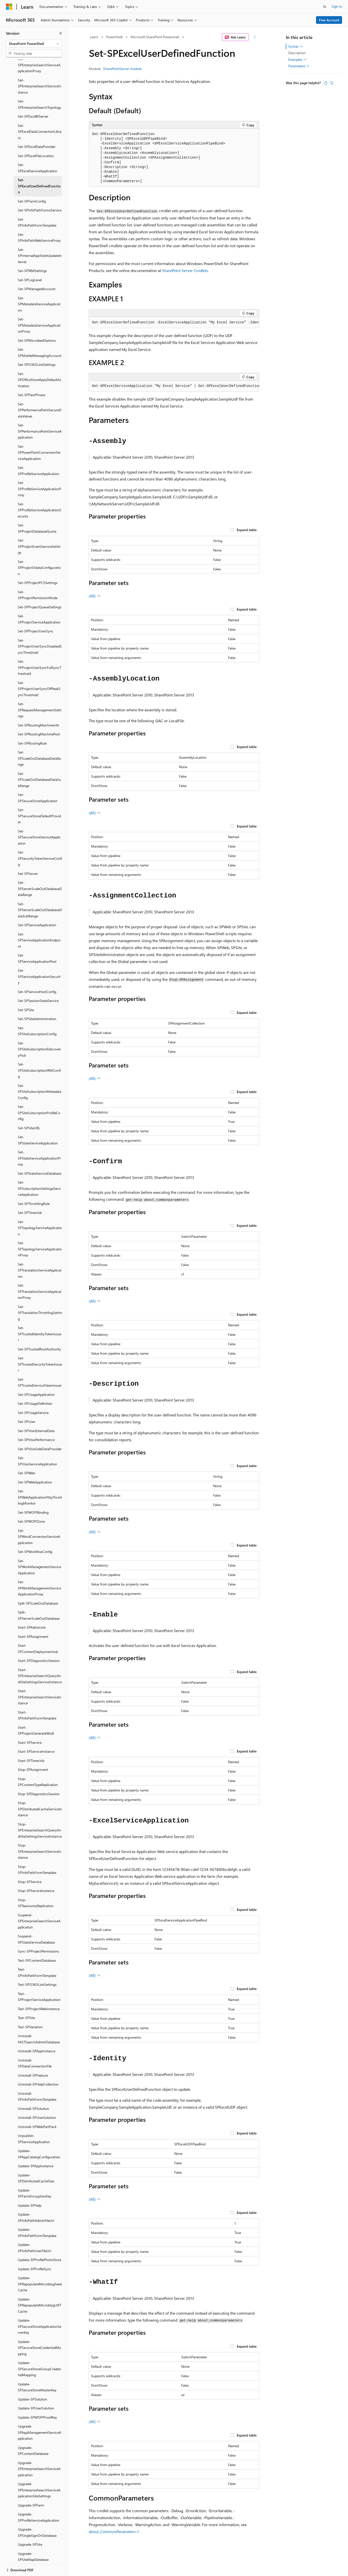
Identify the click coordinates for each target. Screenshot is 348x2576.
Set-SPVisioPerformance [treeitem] (36, 1422)
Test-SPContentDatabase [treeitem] (37, 1943)
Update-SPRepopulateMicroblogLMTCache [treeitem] (39, 2288)
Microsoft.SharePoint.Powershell (155, 36)
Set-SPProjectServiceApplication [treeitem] (39, 601)
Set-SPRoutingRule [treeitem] (32, 726)
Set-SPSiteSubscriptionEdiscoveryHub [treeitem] (39, 1032)
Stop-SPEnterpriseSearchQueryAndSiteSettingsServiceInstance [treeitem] (40, 1813)
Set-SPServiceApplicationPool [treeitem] (37, 941)
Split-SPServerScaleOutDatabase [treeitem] (38, 1598)
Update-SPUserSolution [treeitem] (36, 2391)
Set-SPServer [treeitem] (28, 856)
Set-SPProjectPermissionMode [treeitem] (38, 577)
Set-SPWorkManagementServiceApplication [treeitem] (39, 1549)
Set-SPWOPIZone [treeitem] (31, 1504)
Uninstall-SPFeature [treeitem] (33, 2058)
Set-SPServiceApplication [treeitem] (37, 907)
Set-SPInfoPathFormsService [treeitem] (39, 193)
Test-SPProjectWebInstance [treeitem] (38, 1991)
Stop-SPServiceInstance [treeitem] (36, 1873)
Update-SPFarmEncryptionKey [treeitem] (34, 2176)
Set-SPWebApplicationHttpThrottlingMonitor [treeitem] (40, 1480)
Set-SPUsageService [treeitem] (33, 1395)
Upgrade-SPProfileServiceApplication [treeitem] (38, 2500)
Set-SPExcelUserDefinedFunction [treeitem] (39, 168)
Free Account (329, 20)
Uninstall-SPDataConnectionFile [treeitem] (35, 2046)
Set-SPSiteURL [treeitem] (29, 1110)
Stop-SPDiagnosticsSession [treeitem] (38, 1776)
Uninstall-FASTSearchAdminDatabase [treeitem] (39, 2021)
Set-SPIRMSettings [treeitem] (32, 253)
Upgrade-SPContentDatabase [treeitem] (33, 2433)
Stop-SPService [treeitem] (29, 1864)
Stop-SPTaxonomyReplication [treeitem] (36, 1885)
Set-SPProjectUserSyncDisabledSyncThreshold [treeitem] (40, 629)
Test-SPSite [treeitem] (26, 2000)
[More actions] (255, 37)
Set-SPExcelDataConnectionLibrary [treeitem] (39, 114)
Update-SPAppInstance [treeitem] (35, 2148)
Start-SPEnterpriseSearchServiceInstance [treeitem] (39, 1679)
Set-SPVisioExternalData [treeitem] (36, 1413)
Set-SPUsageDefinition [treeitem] (35, 1386)
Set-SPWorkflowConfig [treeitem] (35, 1534)
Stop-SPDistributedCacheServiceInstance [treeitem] (40, 1791)
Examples (297, 59)
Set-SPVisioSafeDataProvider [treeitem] (40, 1431)
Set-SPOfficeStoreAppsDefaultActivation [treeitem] (39, 362)
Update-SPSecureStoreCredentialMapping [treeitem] (39, 2330)
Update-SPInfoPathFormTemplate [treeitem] (37, 2215)
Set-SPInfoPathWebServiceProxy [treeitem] (39, 220)
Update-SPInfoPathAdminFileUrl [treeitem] (36, 2200)
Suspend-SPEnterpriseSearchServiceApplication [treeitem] (39, 1903)
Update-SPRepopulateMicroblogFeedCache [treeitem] (40, 2266)
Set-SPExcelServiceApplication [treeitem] (37, 150)
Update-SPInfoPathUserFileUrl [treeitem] (34, 2230)
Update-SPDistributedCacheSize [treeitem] (36, 2161)
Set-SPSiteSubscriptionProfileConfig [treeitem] (39, 1095)
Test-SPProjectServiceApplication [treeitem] (39, 1979)
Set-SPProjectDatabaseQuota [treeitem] (37, 511)
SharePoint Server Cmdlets (185, 270)
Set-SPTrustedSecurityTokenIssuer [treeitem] (40, 1347)
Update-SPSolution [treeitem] (32, 2382)
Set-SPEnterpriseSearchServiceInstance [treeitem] (39, 69)
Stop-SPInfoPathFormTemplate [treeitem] (37, 1852)
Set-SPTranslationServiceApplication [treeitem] (39, 1253)
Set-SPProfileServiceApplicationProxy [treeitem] (39, 471)
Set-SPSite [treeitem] (26, 992)
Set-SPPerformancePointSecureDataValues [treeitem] (39, 392)
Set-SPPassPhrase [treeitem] (31, 377)
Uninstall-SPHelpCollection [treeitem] (38, 2067)
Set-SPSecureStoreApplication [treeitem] (38, 780)
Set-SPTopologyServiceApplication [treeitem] (40, 1210)
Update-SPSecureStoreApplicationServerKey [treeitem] (39, 2309)
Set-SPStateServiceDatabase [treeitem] (39, 1156)
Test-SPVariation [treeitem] (30, 2009)
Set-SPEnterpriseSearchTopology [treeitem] (39, 87)
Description (297, 52)
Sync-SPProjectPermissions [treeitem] (38, 1934)
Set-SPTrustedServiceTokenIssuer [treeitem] (40, 1365)
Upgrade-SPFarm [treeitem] (31, 2488)
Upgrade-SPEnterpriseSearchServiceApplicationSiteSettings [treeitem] (39, 2472)
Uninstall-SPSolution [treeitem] (33, 2091)
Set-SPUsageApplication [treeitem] (36, 1377)
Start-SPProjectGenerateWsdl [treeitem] (36, 1713)
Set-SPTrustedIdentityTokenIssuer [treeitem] (39, 1316)
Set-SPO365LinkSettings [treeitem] (37, 347)
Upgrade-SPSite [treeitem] (30, 2527)
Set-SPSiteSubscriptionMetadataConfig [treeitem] (39, 1074)
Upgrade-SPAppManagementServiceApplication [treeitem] (39, 2415)
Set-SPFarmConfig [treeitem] (32, 184)
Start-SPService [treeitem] (30, 1725)
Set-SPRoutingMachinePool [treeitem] (39, 717)
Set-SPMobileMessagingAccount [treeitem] (39, 335)
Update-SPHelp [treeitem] (29, 2188)
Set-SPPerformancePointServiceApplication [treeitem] (40, 414)
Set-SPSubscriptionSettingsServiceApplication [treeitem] (39, 1171)
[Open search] (325, 6)
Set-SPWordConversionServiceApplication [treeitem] (39, 1519)
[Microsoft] (9, 6)
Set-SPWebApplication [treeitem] (35, 1465)
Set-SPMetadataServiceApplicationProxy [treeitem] (39, 308)
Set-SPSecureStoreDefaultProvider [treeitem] (39, 798)
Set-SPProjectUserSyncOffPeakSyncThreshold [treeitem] (39, 671)
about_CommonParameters (112, 2531)
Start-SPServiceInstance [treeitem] (36, 1734)
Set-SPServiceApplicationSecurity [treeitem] (39, 959)
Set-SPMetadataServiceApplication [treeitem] (39, 286)
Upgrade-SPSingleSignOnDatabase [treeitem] (37, 2515)
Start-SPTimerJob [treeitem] (31, 1743)
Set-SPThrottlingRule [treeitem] (34, 1186)
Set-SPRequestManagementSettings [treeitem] (39, 692)
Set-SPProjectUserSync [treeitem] (35, 614)
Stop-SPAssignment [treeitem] (33, 1752)
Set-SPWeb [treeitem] (26, 1455)
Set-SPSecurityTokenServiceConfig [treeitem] (40, 841)
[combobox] (34, 44)
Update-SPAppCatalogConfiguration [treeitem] (39, 2136)
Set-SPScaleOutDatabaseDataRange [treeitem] (39, 741)
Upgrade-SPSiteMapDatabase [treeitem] (33, 2539)
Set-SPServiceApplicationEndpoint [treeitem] (39, 923)
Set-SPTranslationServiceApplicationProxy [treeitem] (39, 1274)
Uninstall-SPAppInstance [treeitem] (36, 2033)
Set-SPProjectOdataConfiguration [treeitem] (39, 550)
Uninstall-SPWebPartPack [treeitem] (37, 2109)
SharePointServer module (122, 68)
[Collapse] (61, 33)
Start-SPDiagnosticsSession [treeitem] (39, 1643)
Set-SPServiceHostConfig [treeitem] (37, 974)
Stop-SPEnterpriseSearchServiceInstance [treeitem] (39, 1834)
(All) (95, 595)
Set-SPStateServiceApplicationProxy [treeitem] (39, 1141)
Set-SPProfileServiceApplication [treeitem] (38, 453)
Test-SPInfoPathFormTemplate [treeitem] (37, 1955)
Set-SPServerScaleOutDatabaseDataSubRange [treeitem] (40, 892)
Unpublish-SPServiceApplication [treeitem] (34, 2121)
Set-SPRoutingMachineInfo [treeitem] (38, 708)
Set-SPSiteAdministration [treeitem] (37, 1001)
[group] (174, 322)
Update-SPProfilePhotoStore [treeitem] (39, 2242)
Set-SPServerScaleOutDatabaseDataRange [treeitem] (40, 871)
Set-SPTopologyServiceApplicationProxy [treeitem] (40, 1231)
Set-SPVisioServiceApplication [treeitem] (37, 1443)
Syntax (295, 46)
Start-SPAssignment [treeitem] (33, 1619)
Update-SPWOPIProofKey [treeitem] (37, 2400)
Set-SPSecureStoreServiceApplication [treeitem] (39, 820)
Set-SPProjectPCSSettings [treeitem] (38, 565)
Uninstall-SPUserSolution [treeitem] (37, 2100)
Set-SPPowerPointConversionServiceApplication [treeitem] (39, 435)
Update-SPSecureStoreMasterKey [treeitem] (37, 2370)
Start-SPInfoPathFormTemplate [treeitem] (37, 1698)
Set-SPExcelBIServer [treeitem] (33, 99)
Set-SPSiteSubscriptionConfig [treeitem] (37, 1013)
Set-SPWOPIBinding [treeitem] (33, 1495)
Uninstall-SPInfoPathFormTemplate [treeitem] (37, 2079)
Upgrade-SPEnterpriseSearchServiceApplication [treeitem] (39, 2451)
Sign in (337, 6)
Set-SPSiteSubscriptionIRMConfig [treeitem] (39, 1053)
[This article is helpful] (326, 83)
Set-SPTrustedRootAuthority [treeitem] (39, 1332)
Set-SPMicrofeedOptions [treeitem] (37, 323)
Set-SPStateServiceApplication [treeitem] (38, 1122)
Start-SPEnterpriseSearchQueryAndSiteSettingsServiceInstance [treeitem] (40, 1658)
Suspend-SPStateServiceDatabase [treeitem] (36, 1922)
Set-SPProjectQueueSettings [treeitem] (39, 589)
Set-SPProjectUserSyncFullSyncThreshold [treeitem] (39, 650)
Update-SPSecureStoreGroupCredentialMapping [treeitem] (39, 2351)
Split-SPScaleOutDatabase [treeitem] (38, 1586)
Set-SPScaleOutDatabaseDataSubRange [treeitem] (39, 762)
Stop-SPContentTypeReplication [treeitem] (38, 1764)
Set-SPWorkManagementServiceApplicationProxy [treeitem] (39, 1570)
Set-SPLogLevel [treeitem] (30, 262)
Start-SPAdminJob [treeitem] (32, 1610)
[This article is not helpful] (332, 83)
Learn (94, 36)
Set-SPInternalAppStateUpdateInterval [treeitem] (40, 238)
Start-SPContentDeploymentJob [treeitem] (38, 1631)
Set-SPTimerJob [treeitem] (30, 1195)
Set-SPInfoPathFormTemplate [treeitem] (37, 205)
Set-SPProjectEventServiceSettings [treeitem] (39, 529)
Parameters (299, 66)
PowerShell (114, 36)
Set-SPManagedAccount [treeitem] (37, 271)
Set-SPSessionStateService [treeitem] (38, 983)
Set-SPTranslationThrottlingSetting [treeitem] (40, 1295)
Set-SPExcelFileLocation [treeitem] (36, 138)
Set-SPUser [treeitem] (26, 1404)
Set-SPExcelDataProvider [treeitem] (37, 129)
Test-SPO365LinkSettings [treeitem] (37, 1967)
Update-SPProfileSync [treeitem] (34, 2251)
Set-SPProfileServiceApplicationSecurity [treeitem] (39, 492)
